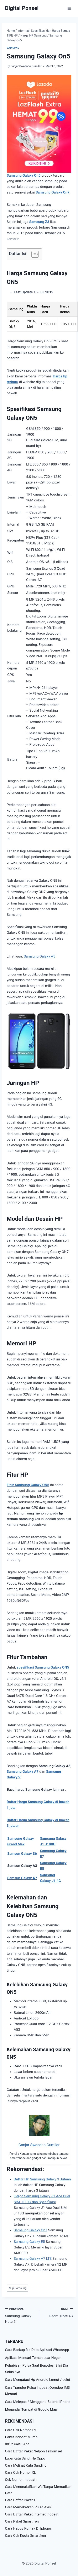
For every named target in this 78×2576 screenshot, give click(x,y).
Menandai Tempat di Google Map (31, 2409)
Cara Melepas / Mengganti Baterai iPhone (37, 2402)
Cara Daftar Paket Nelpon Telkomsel (33, 2451)
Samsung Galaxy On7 (52, 192)
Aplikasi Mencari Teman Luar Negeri (33, 2358)
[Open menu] (69, 8)
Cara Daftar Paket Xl (21, 2500)
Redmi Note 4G (58, 2312)
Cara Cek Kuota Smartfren (25, 2535)
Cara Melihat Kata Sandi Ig (26, 2465)
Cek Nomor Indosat (20, 2479)
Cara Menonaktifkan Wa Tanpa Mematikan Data (38, 2490)
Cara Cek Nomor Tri (20, 2430)
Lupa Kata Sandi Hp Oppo (25, 2458)
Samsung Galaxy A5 (39, 956)
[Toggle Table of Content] (33, 254)
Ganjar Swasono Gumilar (25, 66)
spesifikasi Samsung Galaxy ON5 (43, 1667)
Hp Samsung (17, 2288)
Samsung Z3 (39, 222)
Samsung (13, 47)
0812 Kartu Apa (17, 2444)
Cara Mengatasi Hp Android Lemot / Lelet (37, 2379)
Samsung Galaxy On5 (24, 175)
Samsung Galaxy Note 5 (20, 2315)
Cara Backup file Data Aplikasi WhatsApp (37, 2350)
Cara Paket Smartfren (22, 2521)
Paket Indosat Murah (21, 2437)
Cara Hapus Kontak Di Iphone (28, 2528)
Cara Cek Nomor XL (20, 2472)
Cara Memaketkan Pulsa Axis (28, 2507)
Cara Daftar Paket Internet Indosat (31, 2514)
